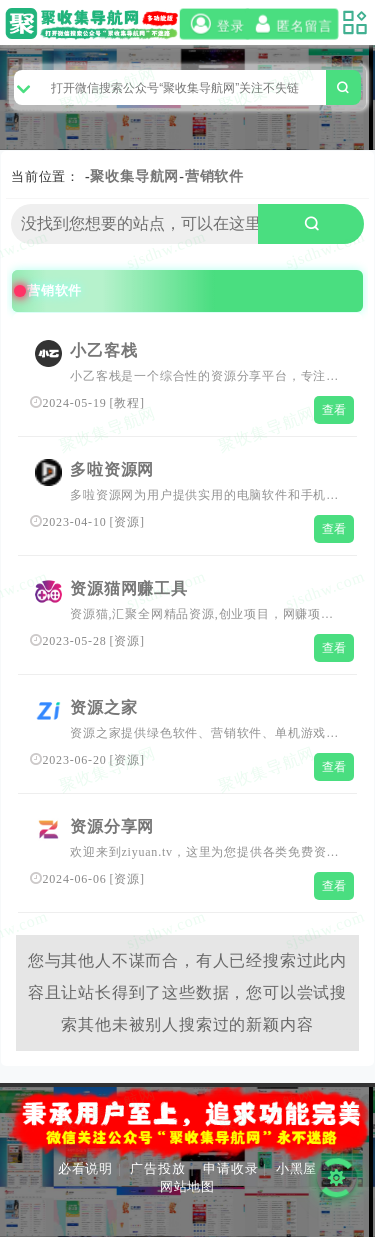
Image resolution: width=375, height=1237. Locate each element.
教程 (127, 403)
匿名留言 (292, 25)
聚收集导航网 (134, 176)
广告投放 (157, 1168)
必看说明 (85, 1168)
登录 (214, 25)
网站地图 (187, 1186)
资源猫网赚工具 (129, 588)
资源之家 (103, 707)
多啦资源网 (112, 469)
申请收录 (230, 1168)
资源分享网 (112, 826)
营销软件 (214, 176)
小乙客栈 (103, 350)
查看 (335, 410)
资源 (127, 522)
